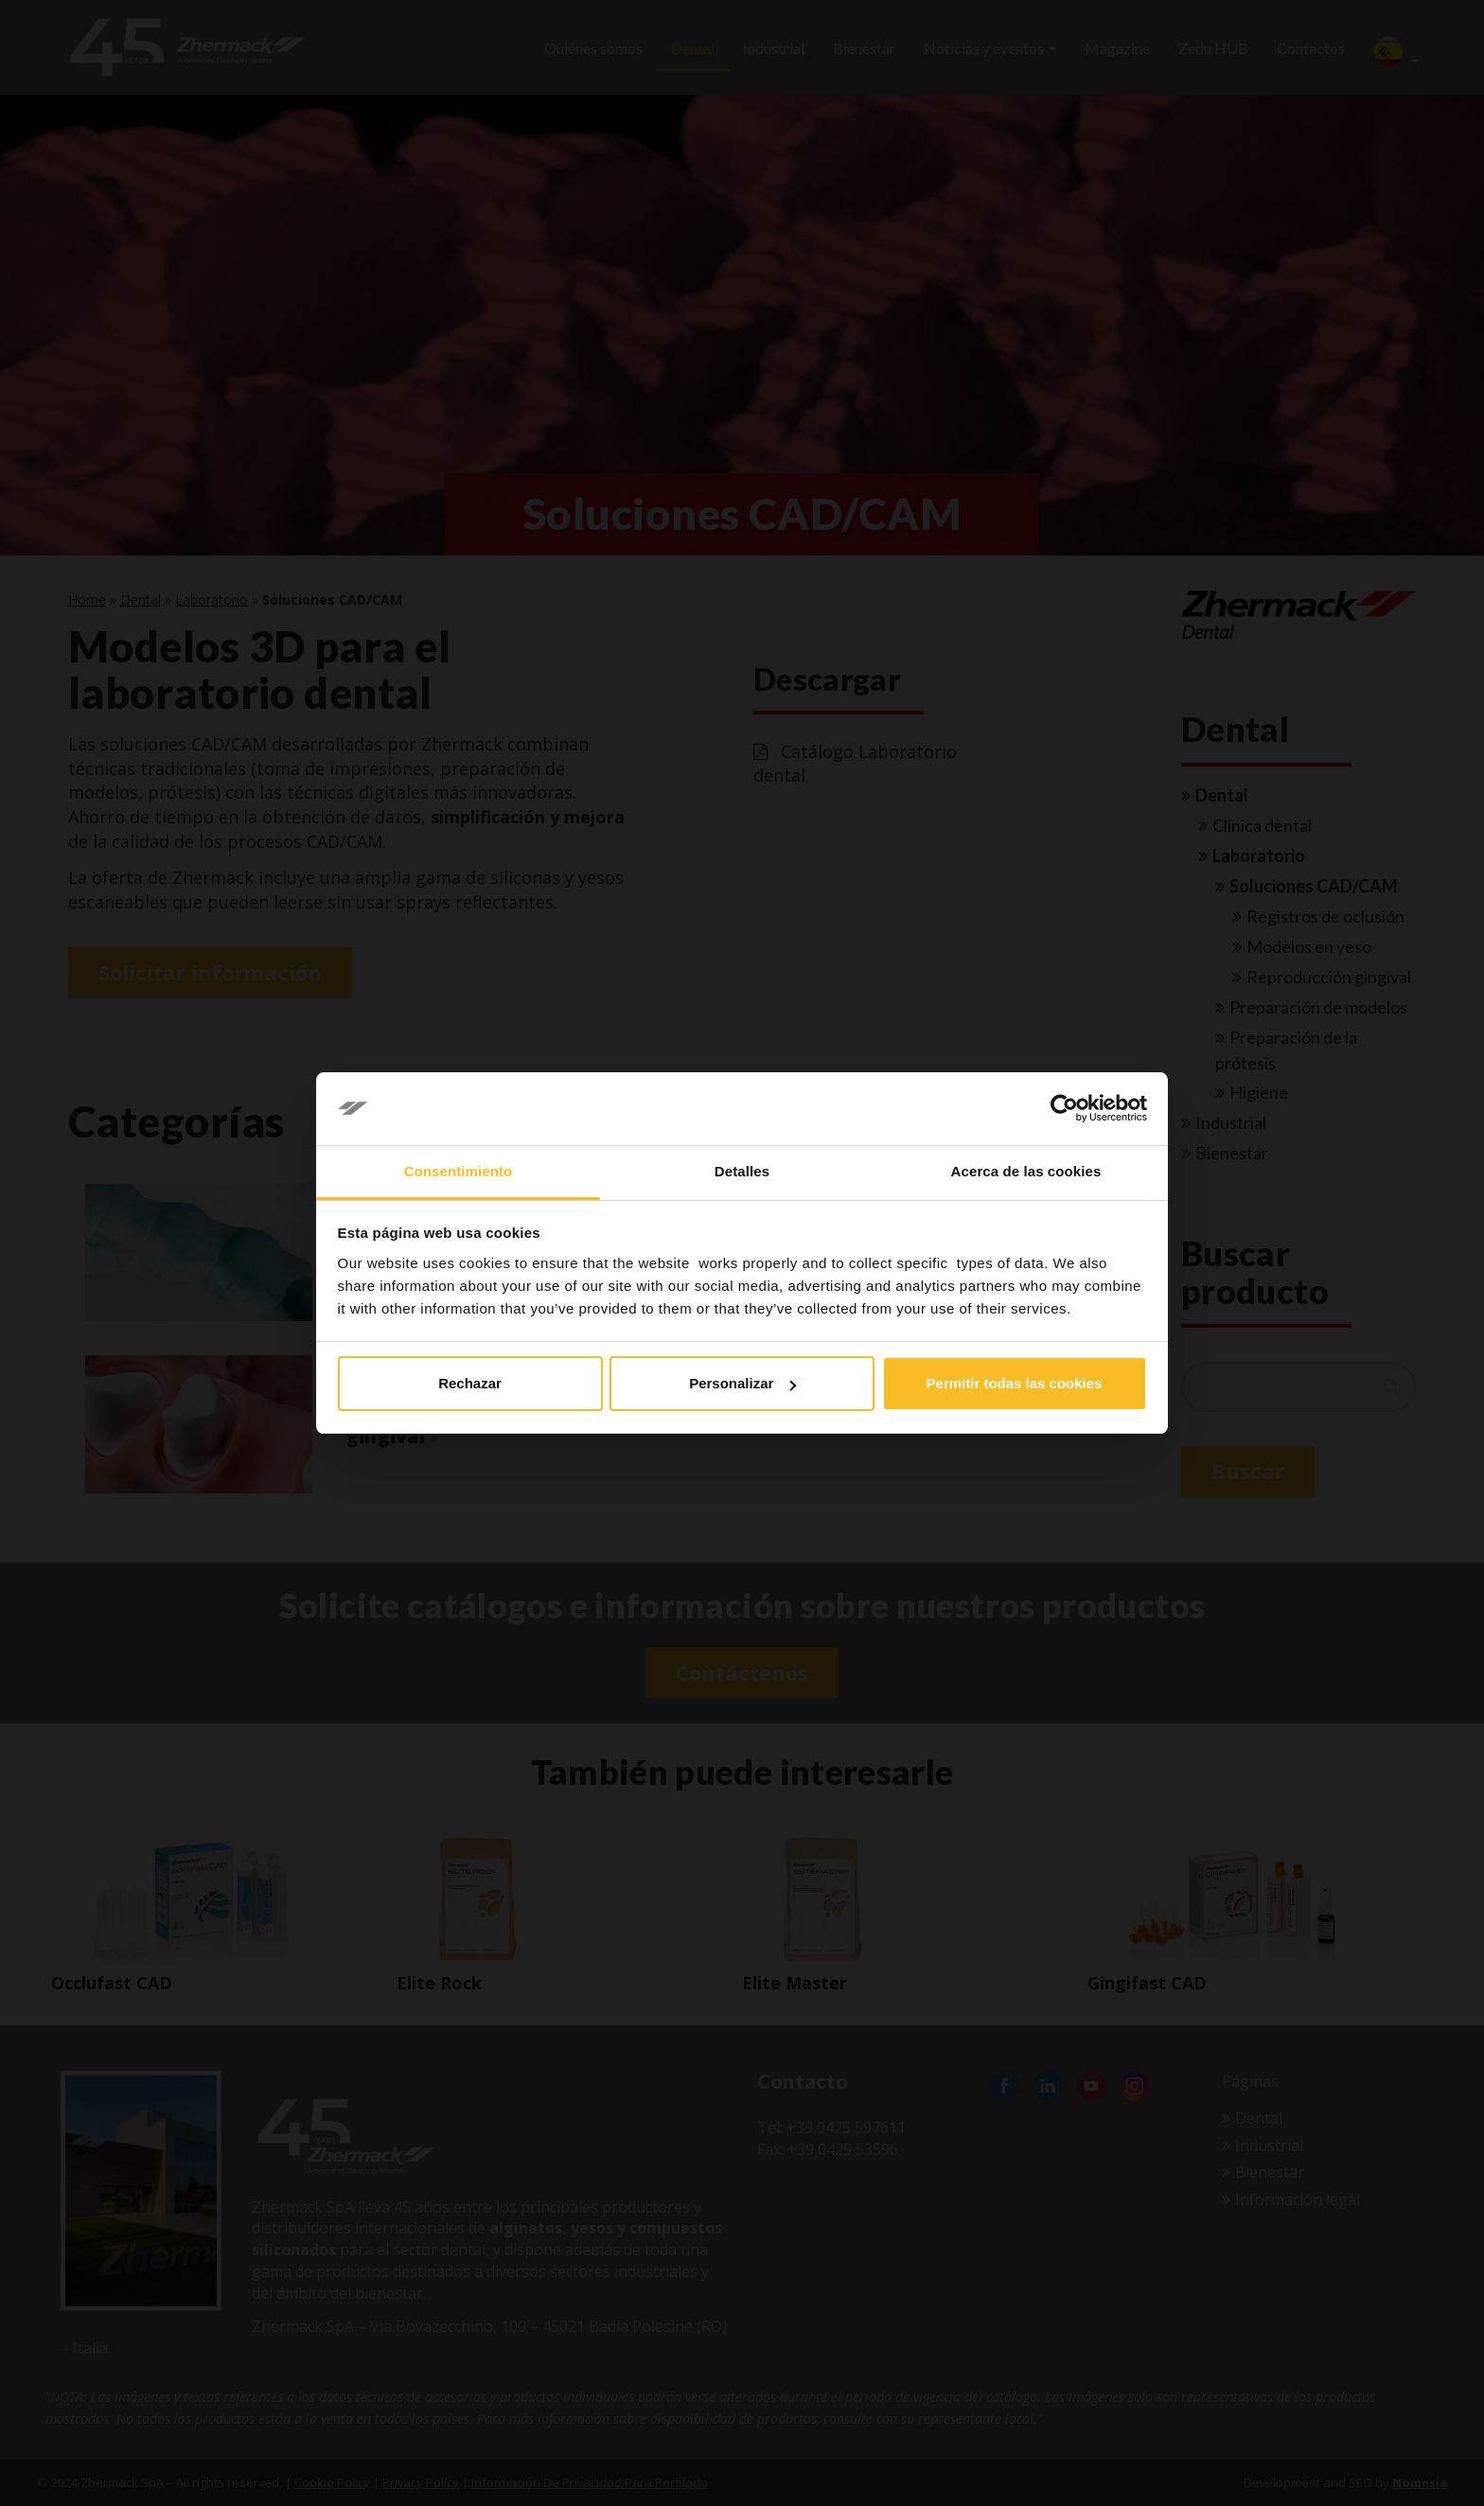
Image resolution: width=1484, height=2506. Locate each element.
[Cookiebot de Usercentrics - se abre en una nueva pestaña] (1064, 1109)
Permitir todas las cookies (1015, 1383)
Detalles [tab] (742, 1171)
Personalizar (742, 1383)
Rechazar (470, 1383)
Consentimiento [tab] (458, 1171)
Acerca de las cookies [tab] (1026, 1171)
